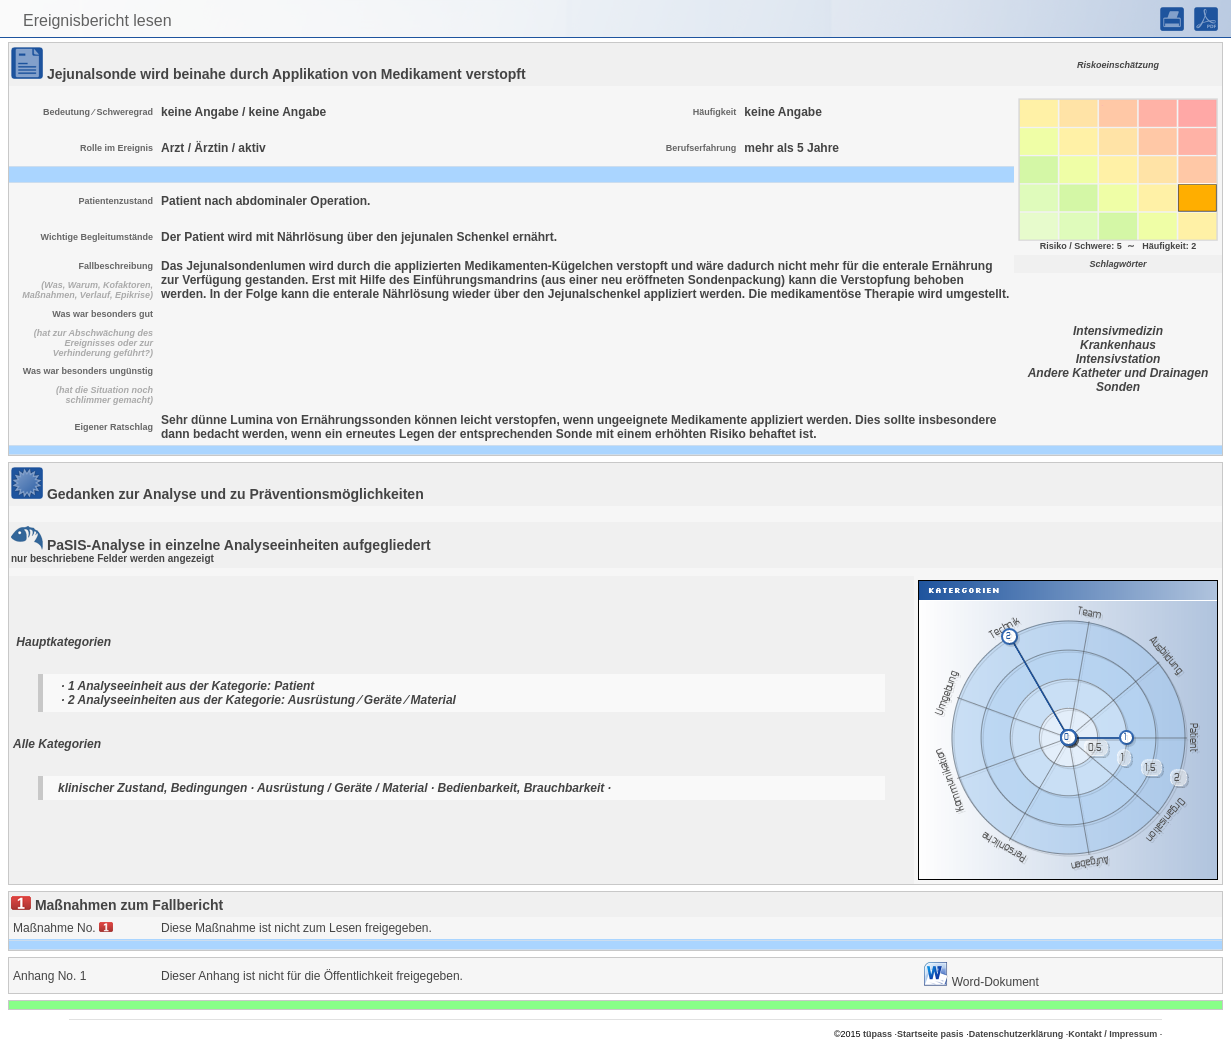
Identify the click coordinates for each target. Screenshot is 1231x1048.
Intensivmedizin (1118, 331)
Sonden (1118, 387)
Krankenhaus (1118, 345)
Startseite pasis (930, 1034)
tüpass (877, 1034)
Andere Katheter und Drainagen (1118, 373)
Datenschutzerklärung (1016, 1034)
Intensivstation (1118, 359)
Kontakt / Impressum (1112, 1034)
